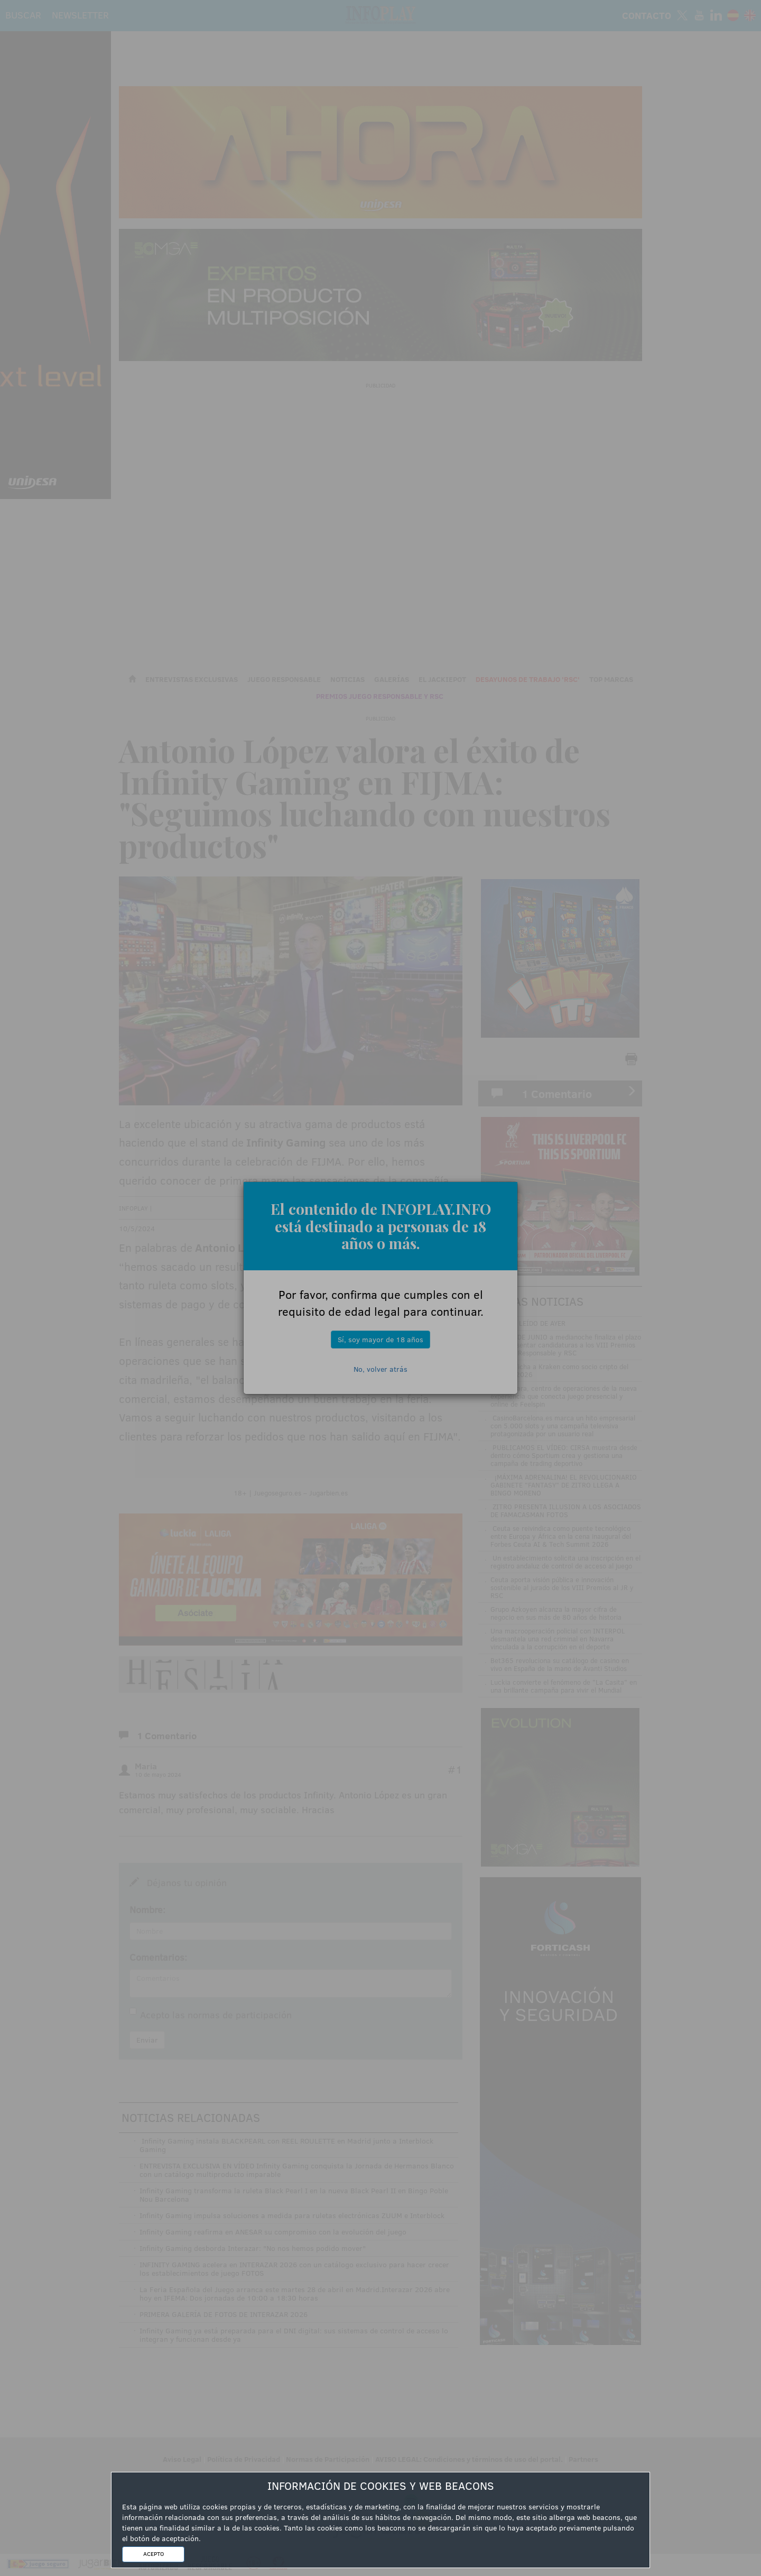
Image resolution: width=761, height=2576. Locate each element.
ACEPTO (153, 2554)
